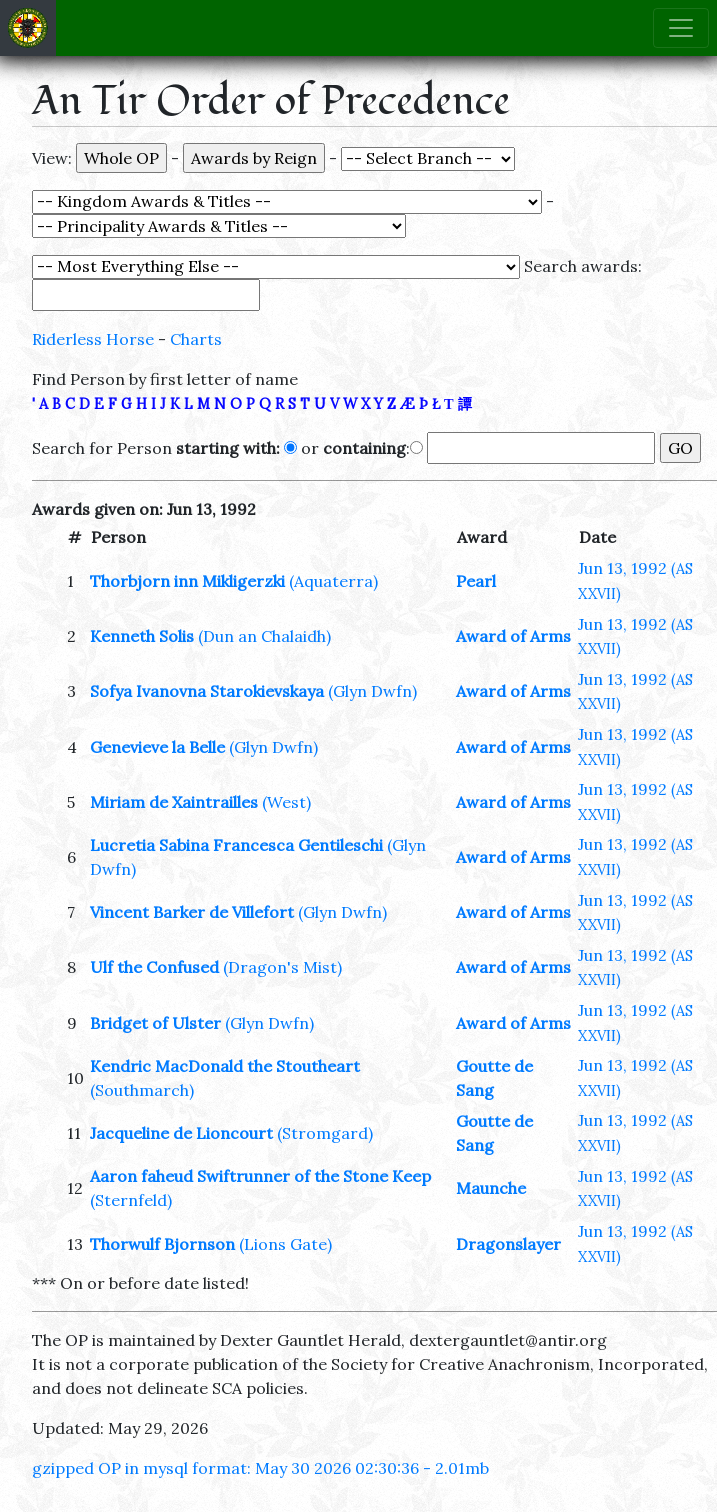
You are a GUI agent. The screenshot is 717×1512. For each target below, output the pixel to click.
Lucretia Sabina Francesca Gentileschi (236, 845)
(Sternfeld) (131, 1200)
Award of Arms (513, 636)
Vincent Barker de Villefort (192, 912)
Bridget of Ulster (155, 1023)
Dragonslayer (508, 1244)
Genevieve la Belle (157, 747)
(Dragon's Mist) (282, 967)
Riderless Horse (93, 339)
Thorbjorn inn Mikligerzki (187, 581)
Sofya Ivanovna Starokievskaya (207, 691)
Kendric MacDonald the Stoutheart (225, 1066)
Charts (196, 339)
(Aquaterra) (333, 581)
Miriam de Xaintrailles (174, 802)
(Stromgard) (325, 1133)
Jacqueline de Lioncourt (181, 1133)
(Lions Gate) (285, 1244)
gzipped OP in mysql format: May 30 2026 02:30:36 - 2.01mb (260, 1468)
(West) (286, 802)
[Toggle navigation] (681, 28)
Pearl (476, 581)
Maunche (491, 1188)
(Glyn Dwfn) (372, 691)
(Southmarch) (142, 1090)
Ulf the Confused (154, 967)
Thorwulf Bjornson (162, 1244)
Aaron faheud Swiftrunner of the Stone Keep (260, 1176)
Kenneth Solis (142, 636)
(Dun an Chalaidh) (264, 636)
